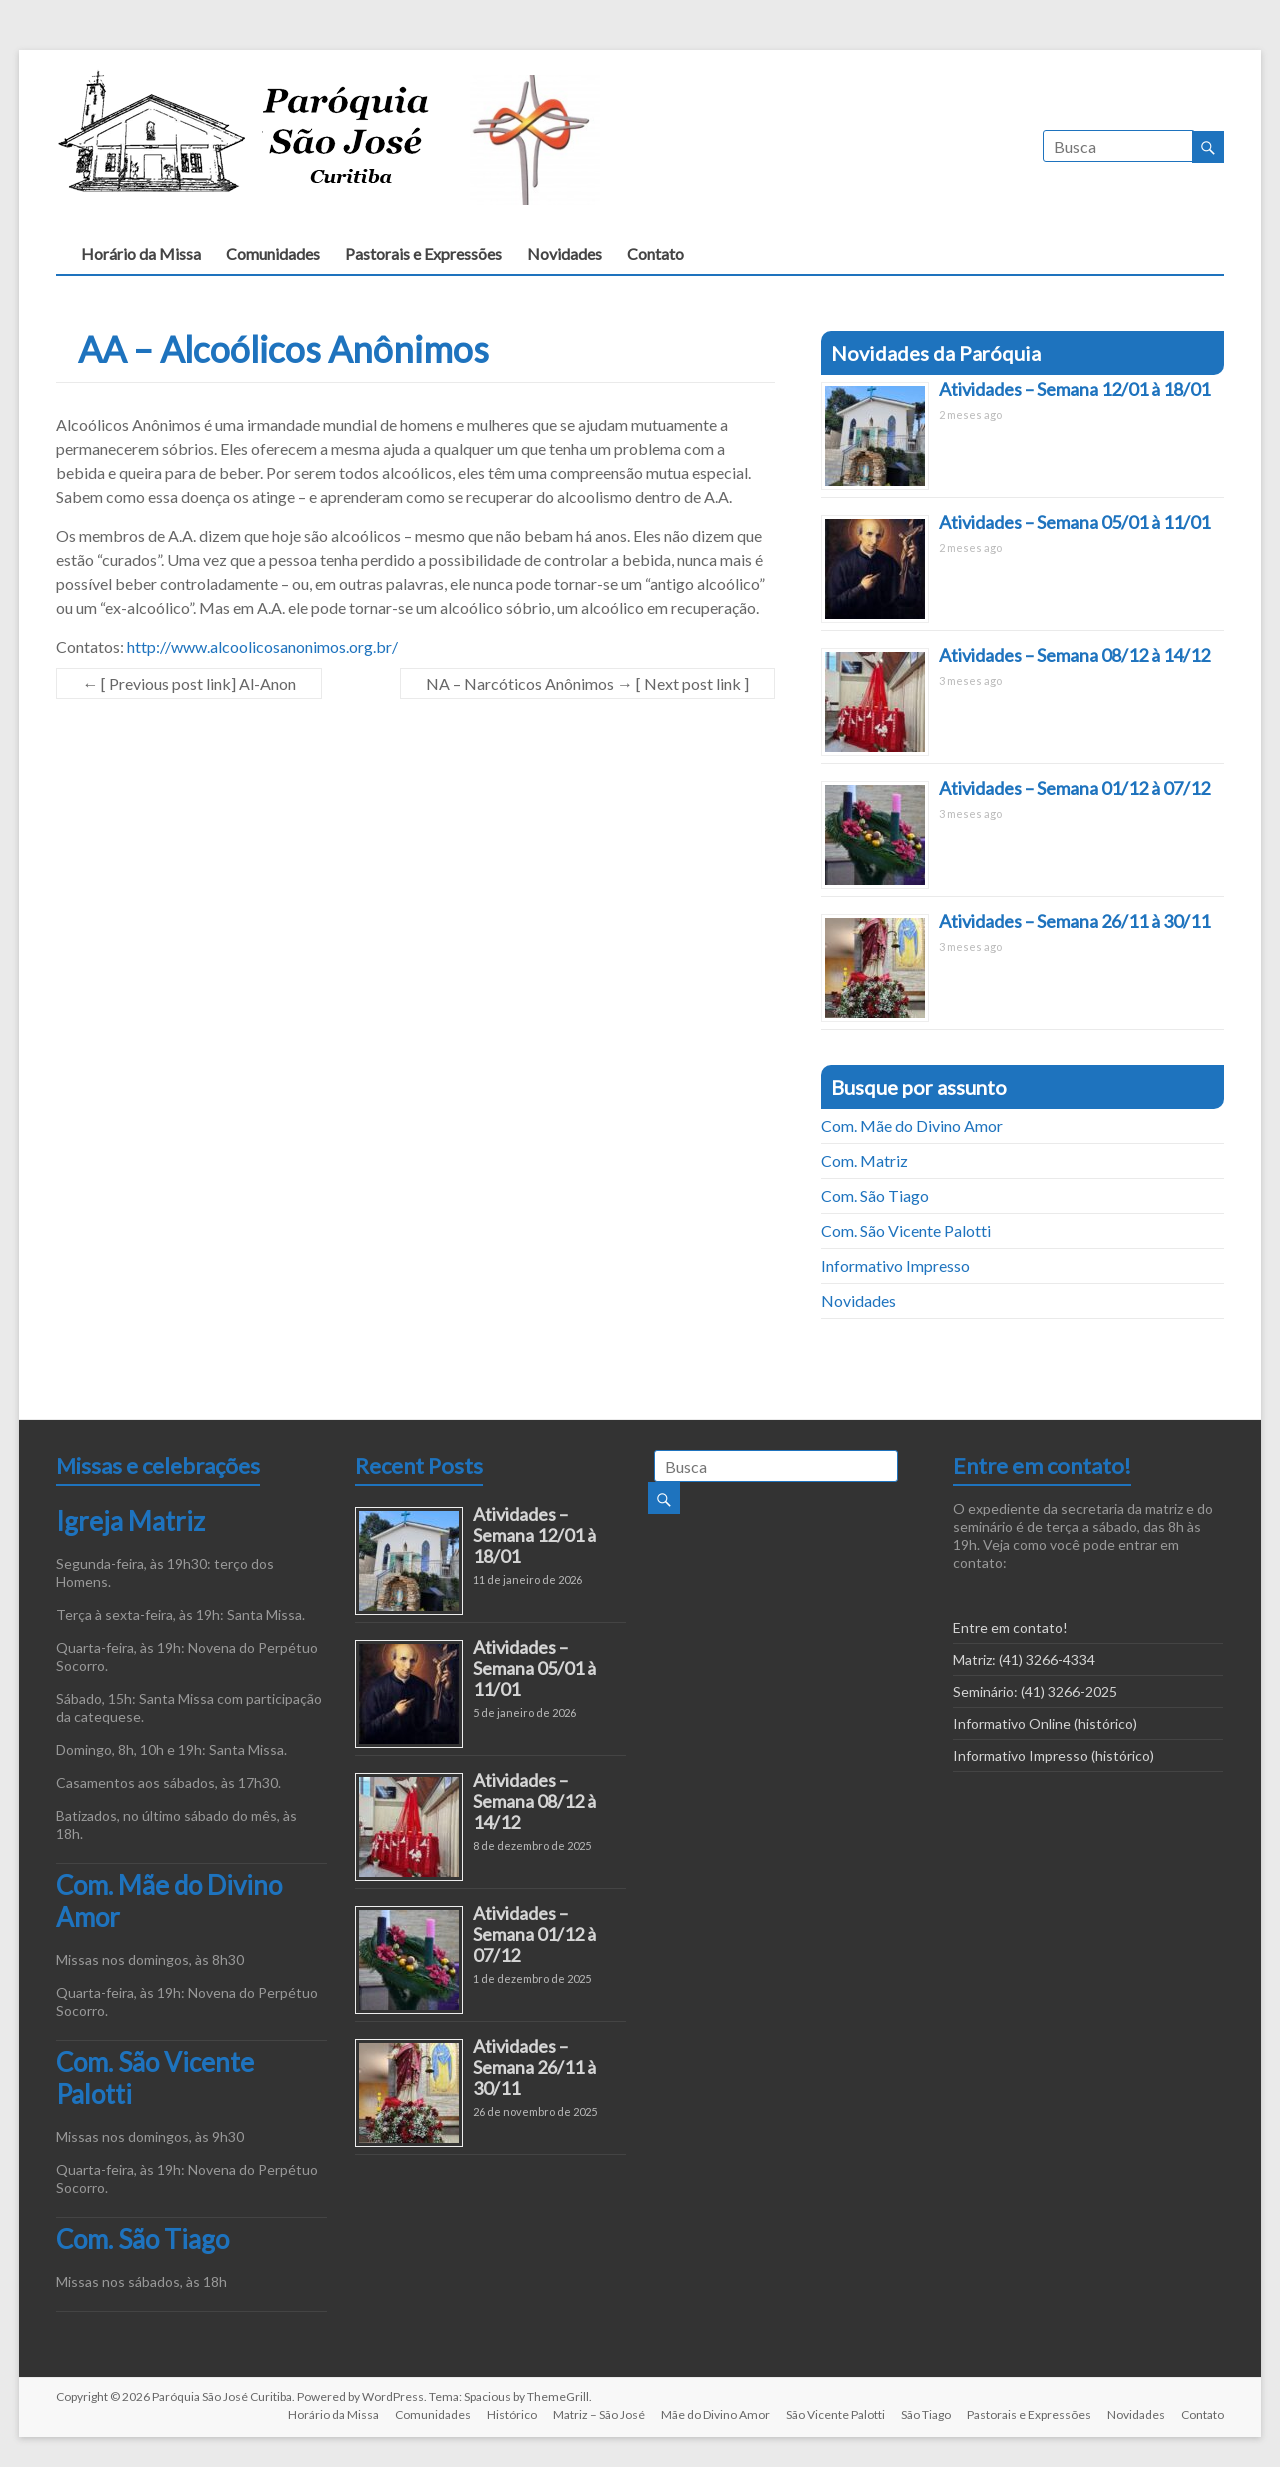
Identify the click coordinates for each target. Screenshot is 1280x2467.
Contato (655, 253)
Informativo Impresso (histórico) (1053, 1755)
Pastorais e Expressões (423, 253)
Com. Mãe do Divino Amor (912, 1125)
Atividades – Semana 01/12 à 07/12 (1074, 788)
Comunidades (273, 253)
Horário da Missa (141, 253)
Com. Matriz (864, 1160)
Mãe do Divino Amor (715, 2414)
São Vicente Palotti (835, 2414)
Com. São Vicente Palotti (906, 1230)
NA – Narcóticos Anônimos (587, 683)
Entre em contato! (1010, 1627)
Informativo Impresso (895, 1265)
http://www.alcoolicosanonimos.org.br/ (262, 646)
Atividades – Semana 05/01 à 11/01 (1074, 522)
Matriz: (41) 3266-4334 (1024, 1659)
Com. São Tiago (875, 1195)
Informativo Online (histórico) (1045, 1723)
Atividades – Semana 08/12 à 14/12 (1074, 655)
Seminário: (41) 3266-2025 (1035, 1691)
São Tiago (926, 2414)
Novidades (564, 253)
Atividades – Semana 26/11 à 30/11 (1074, 921)
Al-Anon (189, 683)
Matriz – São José (599, 2414)
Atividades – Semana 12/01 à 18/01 (1074, 389)
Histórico (512, 2414)
